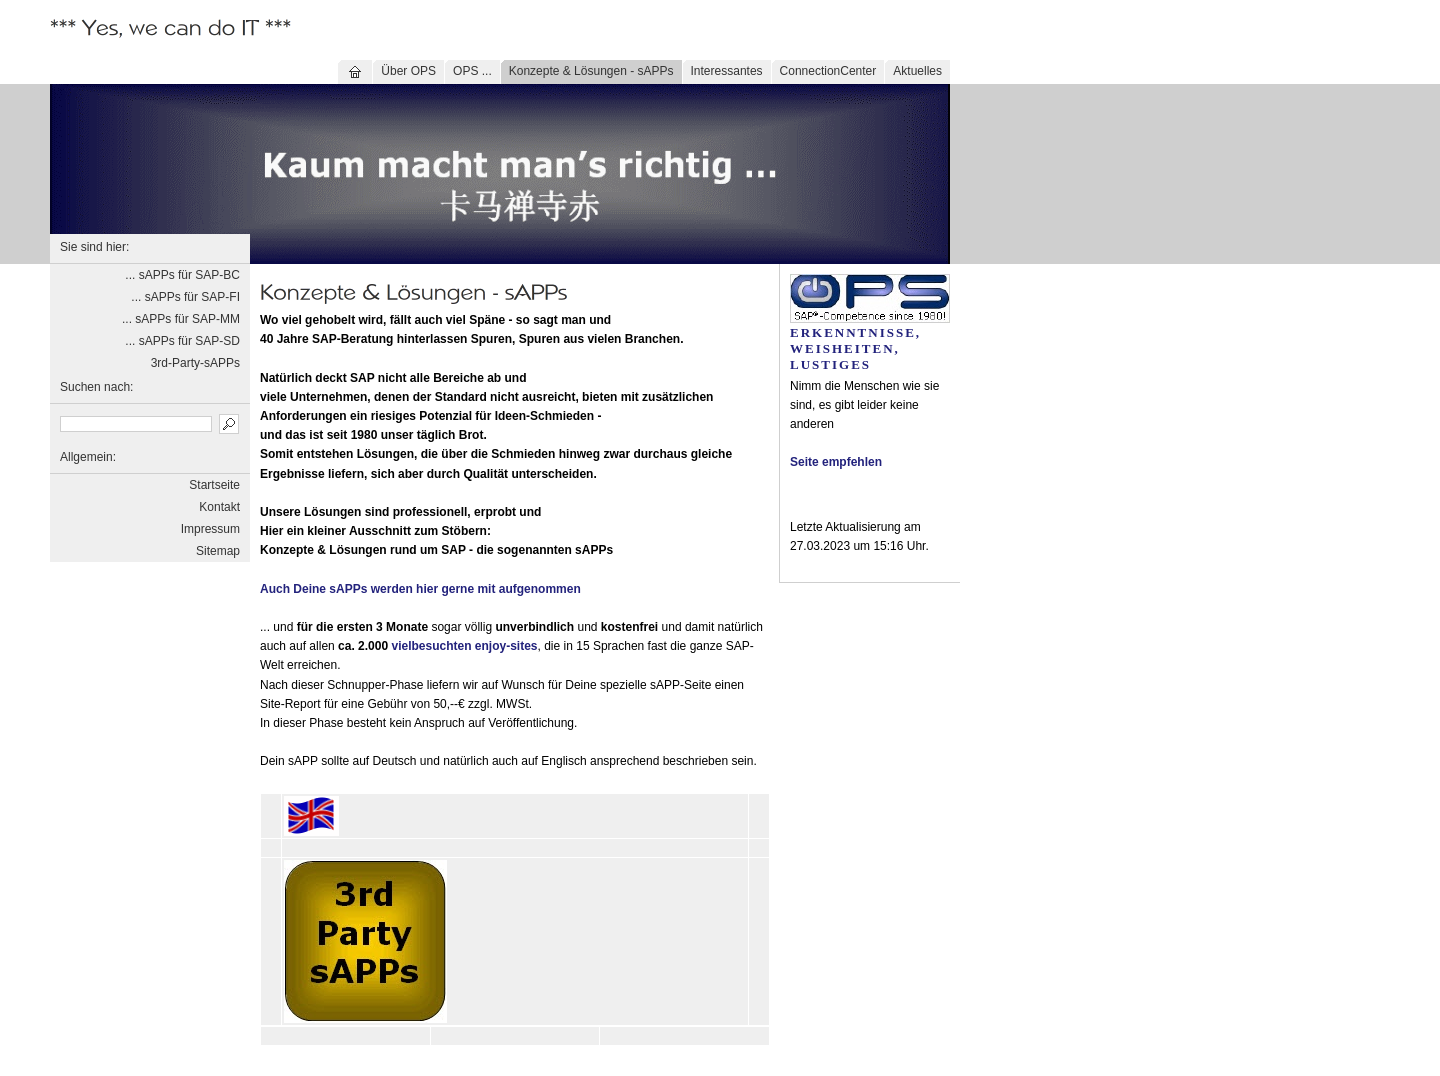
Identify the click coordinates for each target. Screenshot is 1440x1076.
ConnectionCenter (828, 71)
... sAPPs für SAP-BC (182, 275)
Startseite (214, 485)
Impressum (210, 529)
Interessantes (727, 71)
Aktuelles (917, 71)
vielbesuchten (431, 646)
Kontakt (219, 507)
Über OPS (408, 71)
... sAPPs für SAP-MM (181, 319)
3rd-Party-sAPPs (195, 363)
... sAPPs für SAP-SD (182, 341)
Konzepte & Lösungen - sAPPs (591, 71)
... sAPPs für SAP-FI (185, 297)
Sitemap (218, 551)
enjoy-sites (506, 646)
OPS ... (472, 71)
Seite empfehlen (836, 462)
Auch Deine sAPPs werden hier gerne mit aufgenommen (420, 589)
